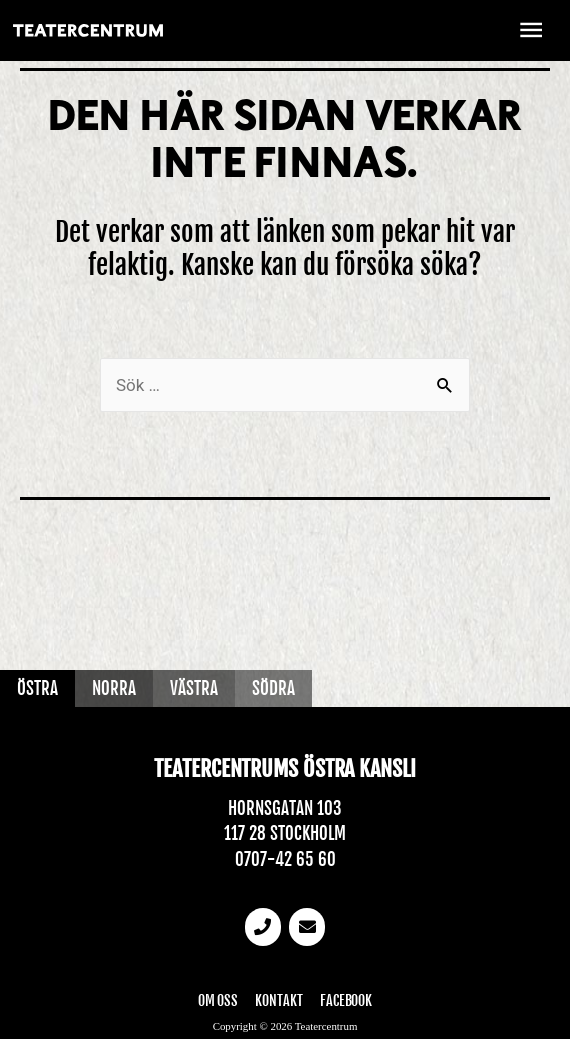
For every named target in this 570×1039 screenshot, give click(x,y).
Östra (37, 688)
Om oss (218, 1000)
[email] (307, 927)
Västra (194, 688)
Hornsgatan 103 (285, 808)
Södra (273, 688)
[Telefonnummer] (263, 927)
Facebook (346, 1000)
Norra (114, 688)
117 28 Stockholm (285, 833)
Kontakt (279, 1000)
